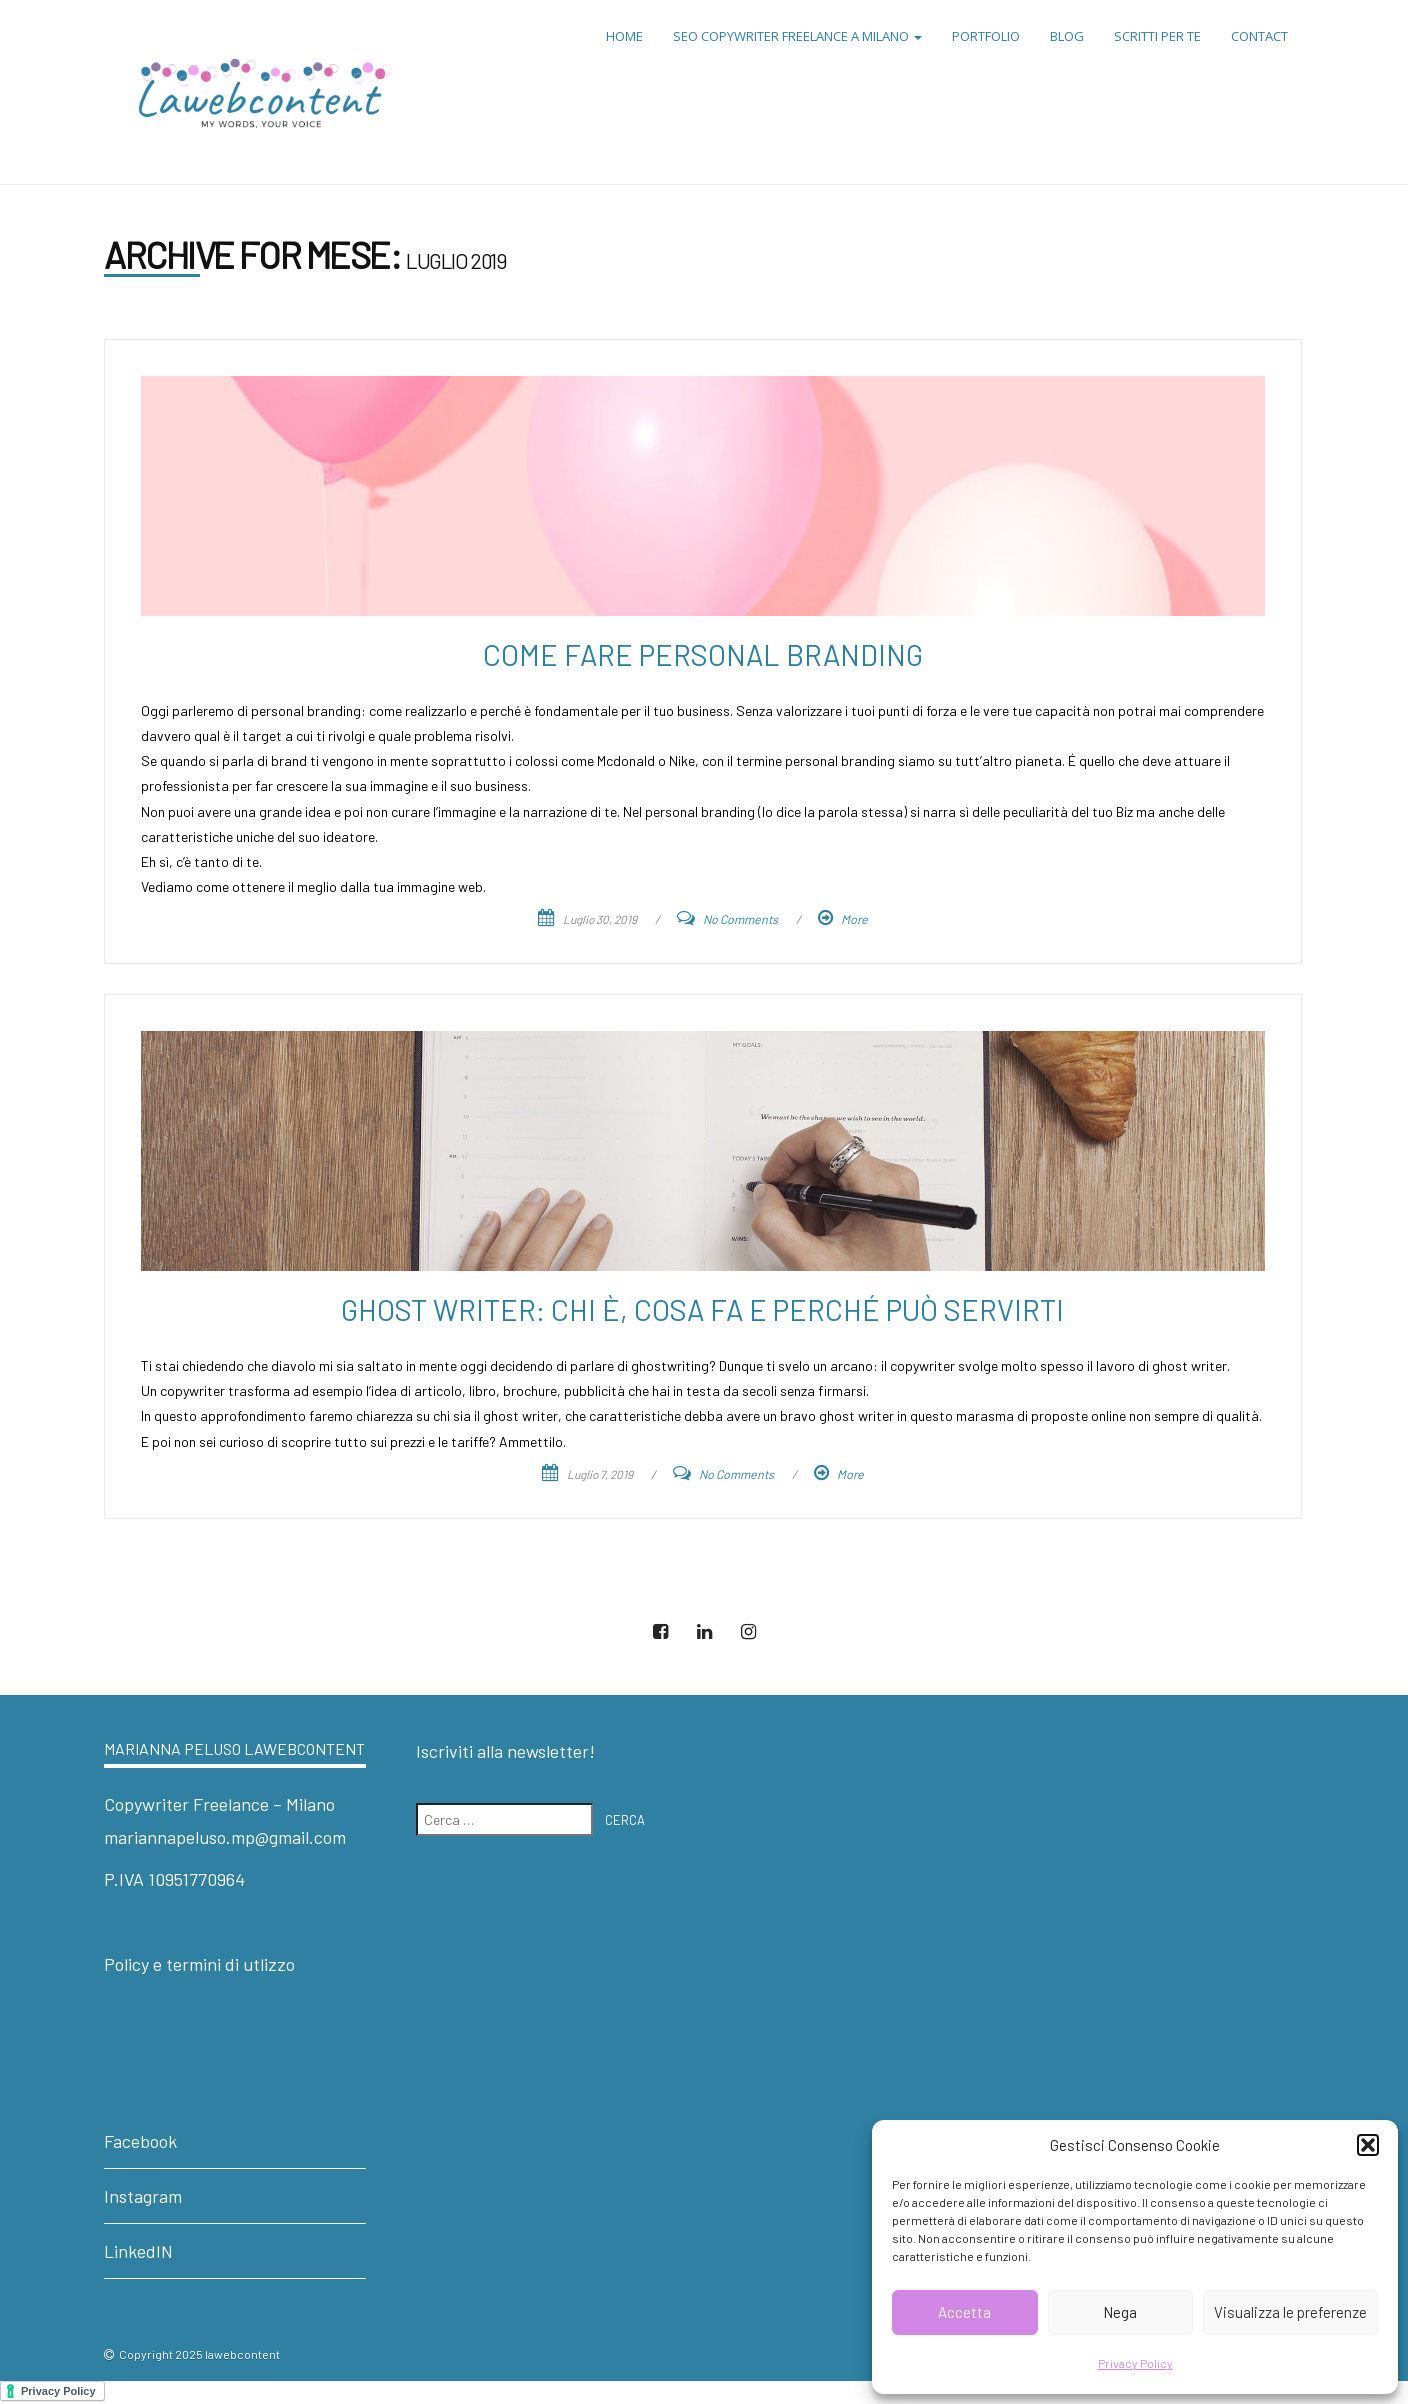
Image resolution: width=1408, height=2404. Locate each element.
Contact (1259, 36)
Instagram (143, 2196)
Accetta (964, 2312)
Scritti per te (1157, 36)
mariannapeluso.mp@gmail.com (225, 1837)
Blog (1067, 36)
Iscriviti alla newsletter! (505, 1751)
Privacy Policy (1135, 2363)
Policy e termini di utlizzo (199, 1964)
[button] (1368, 2145)
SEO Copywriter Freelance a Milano (797, 36)
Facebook (140, 2141)
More (854, 919)
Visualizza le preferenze (1290, 2312)
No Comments (740, 919)
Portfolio (986, 36)
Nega (1120, 2312)
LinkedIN (138, 2251)
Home (624, 36)
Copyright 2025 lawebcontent (199, 2354)
